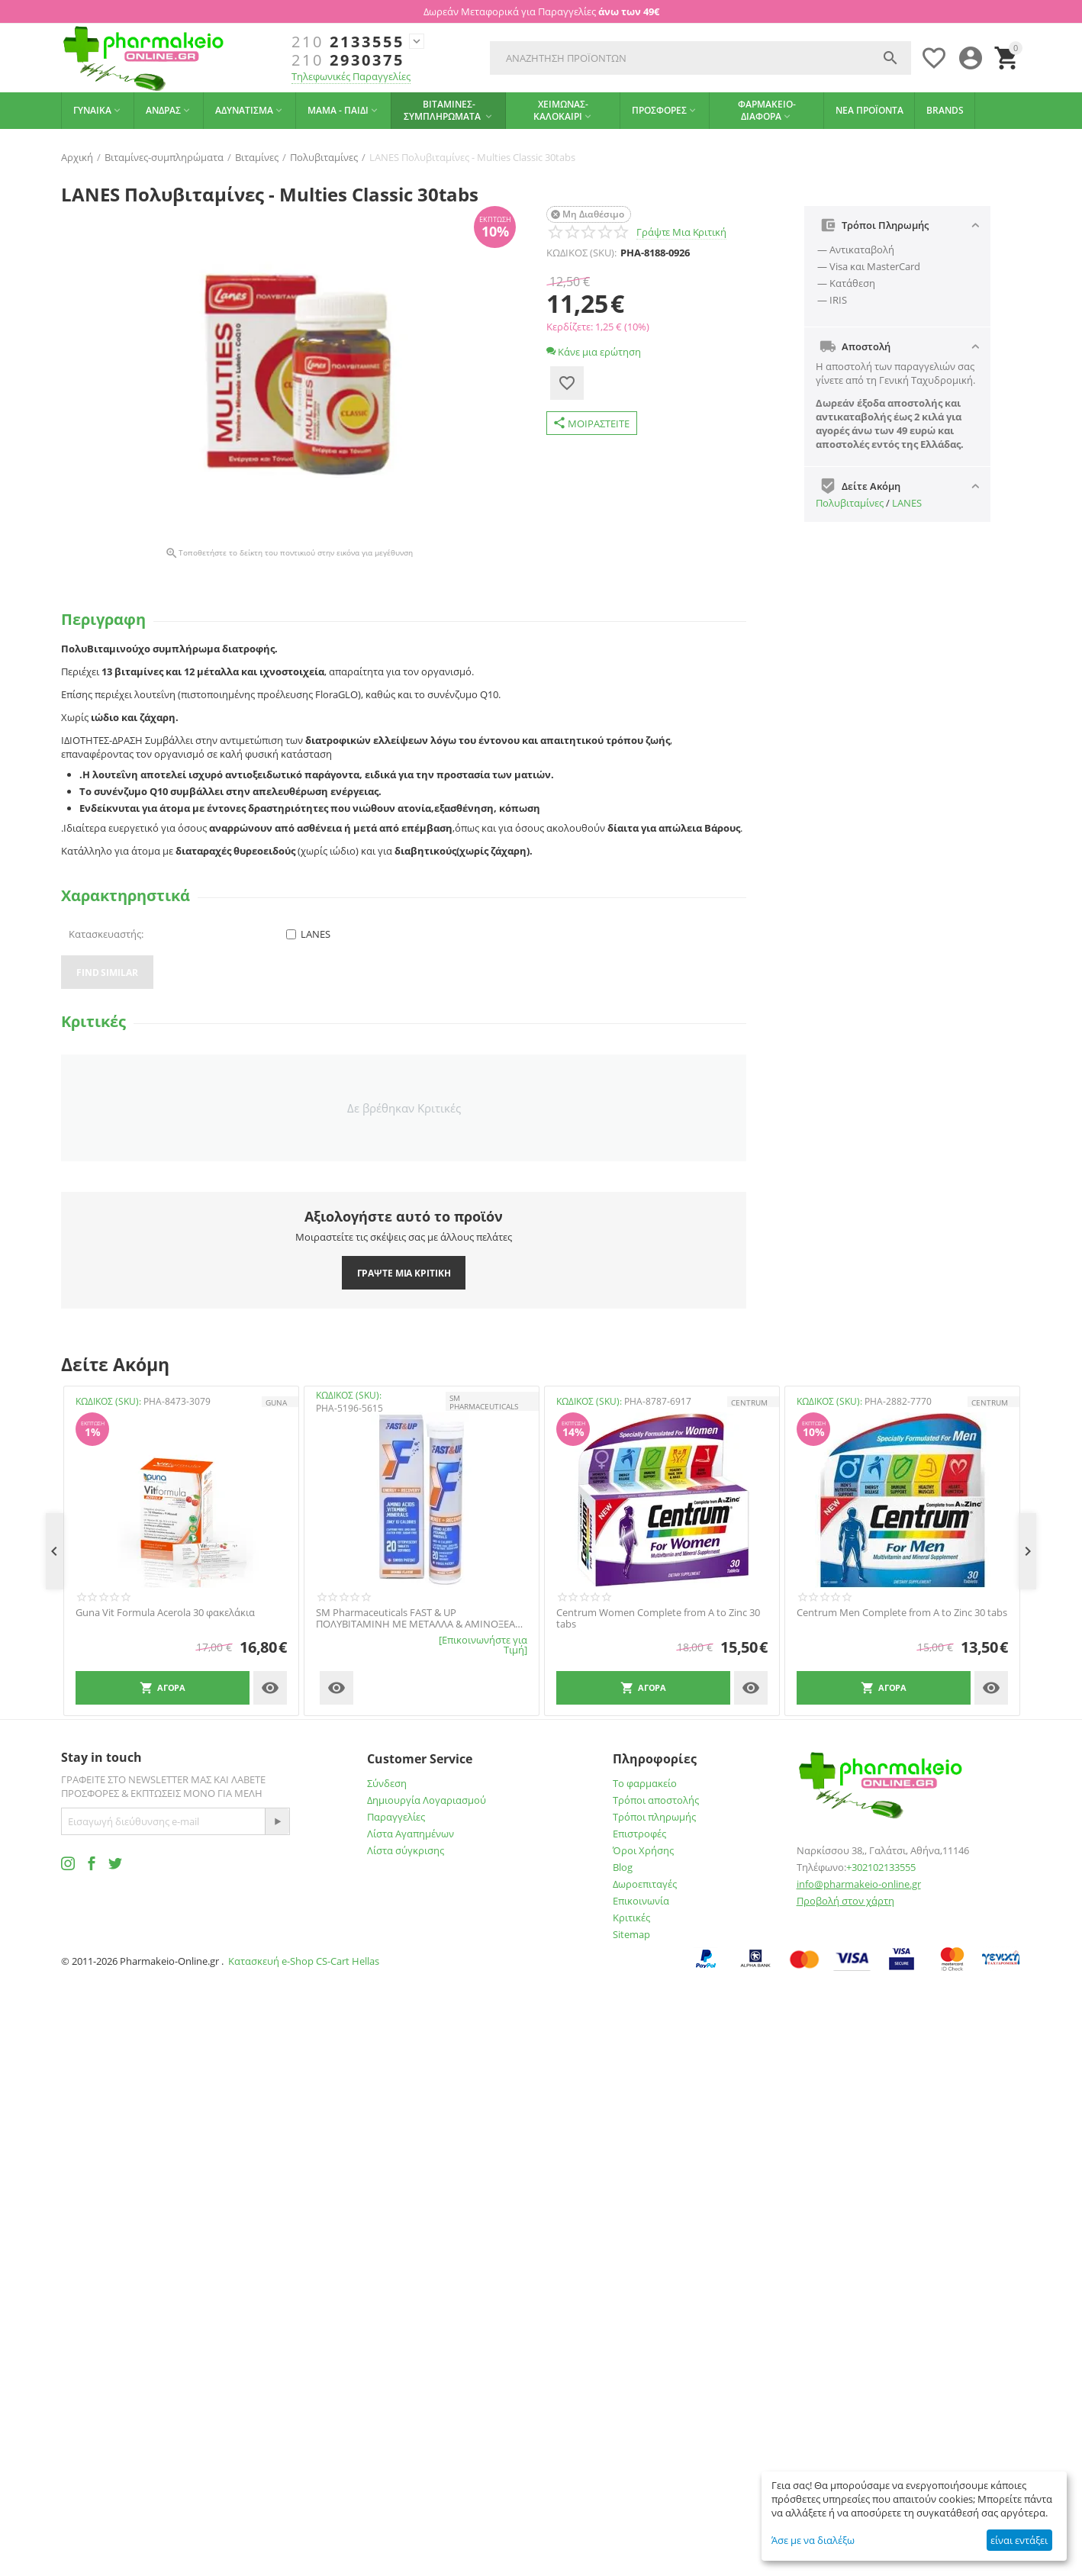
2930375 (347, 60)
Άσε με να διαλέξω (813, 2540)
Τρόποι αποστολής (656, 1800)
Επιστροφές (639, 1833)
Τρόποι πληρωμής (654, 1817)
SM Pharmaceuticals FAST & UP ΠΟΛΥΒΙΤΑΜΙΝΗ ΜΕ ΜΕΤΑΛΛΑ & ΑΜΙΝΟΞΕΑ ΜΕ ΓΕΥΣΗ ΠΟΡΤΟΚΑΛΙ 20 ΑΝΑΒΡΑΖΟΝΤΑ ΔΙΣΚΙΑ (415, 1619)
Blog (623, 1867)
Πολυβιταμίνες (850, 503)
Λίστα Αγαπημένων (410, 1833)
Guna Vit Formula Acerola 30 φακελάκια (165, 1613)
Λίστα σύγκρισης (405, 1850)
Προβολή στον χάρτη (845, 1901)
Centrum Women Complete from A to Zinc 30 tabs (658, 1619)
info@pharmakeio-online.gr (859, 1884)
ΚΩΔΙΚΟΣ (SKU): (581, 252)
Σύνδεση (387, 1783)
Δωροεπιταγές (645, 1884)
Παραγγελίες (396, 1817)
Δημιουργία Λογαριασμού (426, 1800)
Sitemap (631, 1934)
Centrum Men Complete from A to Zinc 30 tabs (902, 1613)
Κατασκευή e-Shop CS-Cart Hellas (303, 1961)
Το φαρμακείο (645, 1783)
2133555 (347, 42)
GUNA (276, 1402)
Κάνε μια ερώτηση (593, 352)
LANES (907, 503)
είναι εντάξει (1019, 2540)
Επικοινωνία (641, 1901)
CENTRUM (749, 1402)
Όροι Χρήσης (643, 1850)
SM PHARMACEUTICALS (483, 1402)
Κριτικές (631, 1917)
